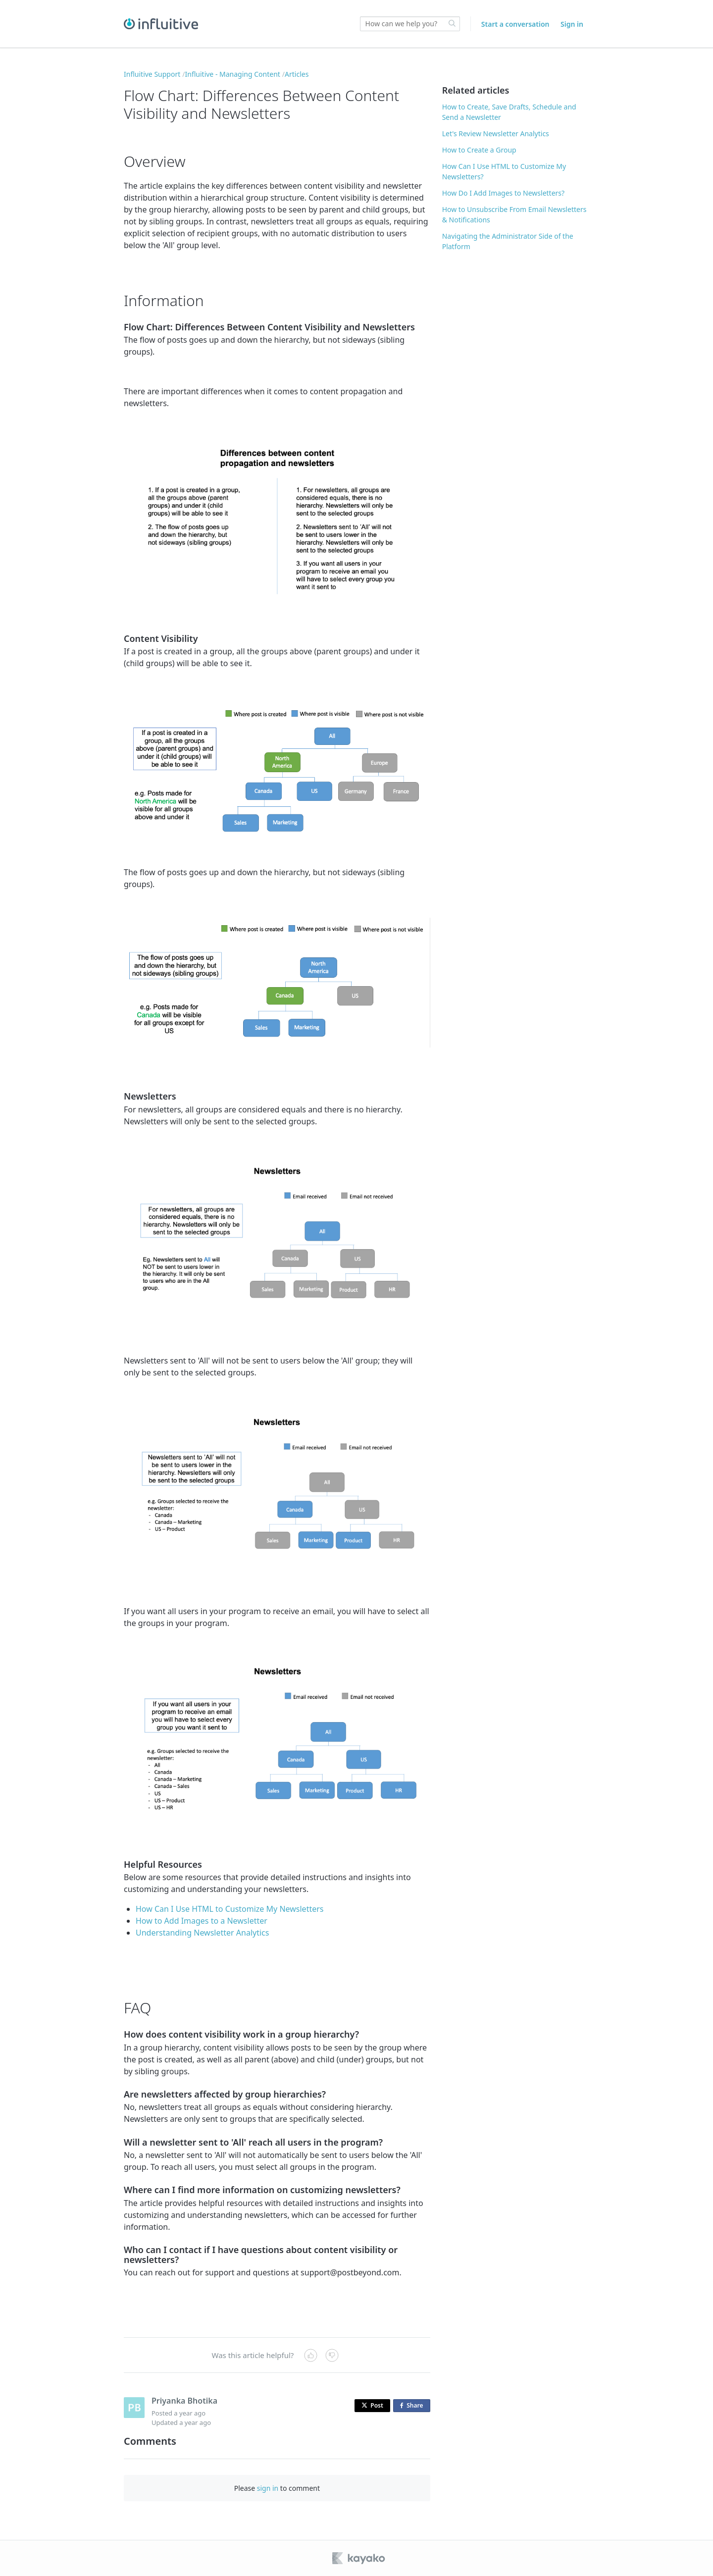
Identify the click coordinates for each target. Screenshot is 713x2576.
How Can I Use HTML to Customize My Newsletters (230, 1908)
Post (372, 2405)
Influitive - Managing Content (232, 74)
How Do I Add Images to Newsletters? (503, 193)
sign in (267, 2488)
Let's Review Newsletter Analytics (495, 133)
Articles (296, 74)
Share (413, 2406)
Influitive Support (152, 74)
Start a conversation (515, 24)
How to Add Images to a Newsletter (201, 1920)
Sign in (571, 24)
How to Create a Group (479, 150)
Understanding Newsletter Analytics (202, 1932)
